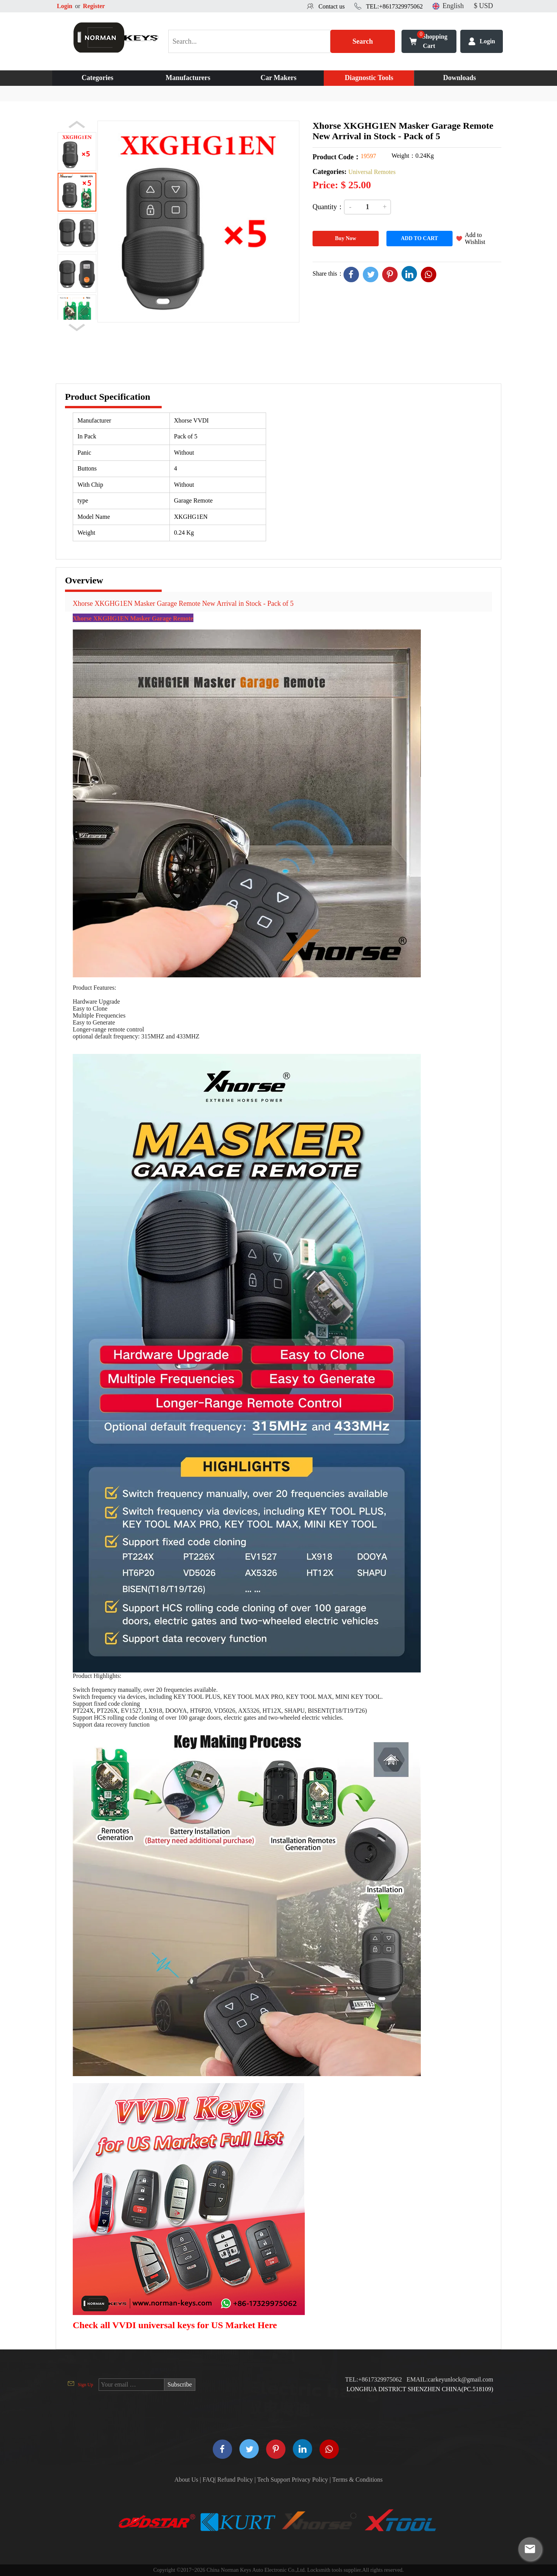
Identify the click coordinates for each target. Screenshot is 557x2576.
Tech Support (273, 2479)
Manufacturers (188, 78)
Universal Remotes (371, 172)
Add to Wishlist (475, 238)
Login (64, 6)
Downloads (459, 78)
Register (94, 6)
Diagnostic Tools (369, 78)
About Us (186, 2479)
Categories (97, 78)
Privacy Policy (310, 2479)
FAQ (209, 2479)
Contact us (331, 6)
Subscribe (179, 2384)
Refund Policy (235, 2479)
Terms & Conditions (357, 2479)
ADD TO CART (419, 238)
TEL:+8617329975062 (394, 6)
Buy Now (345, 238)
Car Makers (278, 78)
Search (362, 41)
